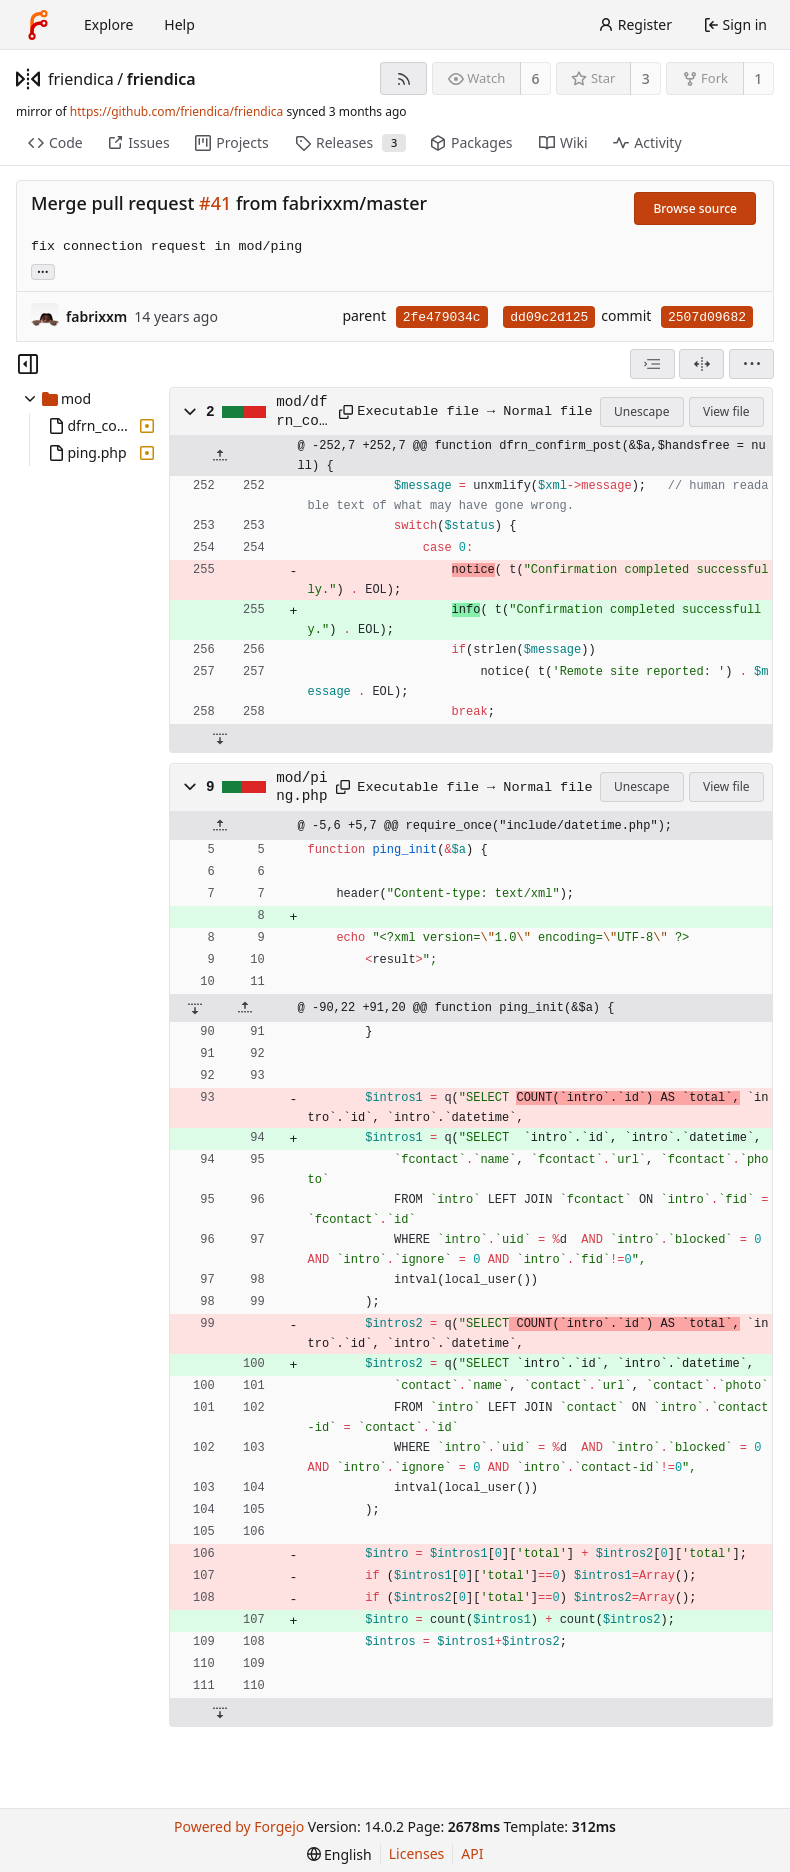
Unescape (641, 411)
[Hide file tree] (28, 364)
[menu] (751, 364)
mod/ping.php (301, 787)
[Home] (38, 25)
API (472, 1853)
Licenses (417, 1853)
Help (179, 24)
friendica (81, 79)
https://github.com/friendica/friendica (176, 111)
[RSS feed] (403, 78)
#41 (215, 203)
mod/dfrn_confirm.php (301, 412)
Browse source (695, 208)
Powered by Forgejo (239, 1826)
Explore (108, 24)
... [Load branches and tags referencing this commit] (43, 270)
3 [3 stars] (646, 78)
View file (726, 411)
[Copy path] (341, 412)
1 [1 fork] (758, 78)
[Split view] (701, 364)
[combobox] (652, 364)
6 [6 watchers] (536, 78)
